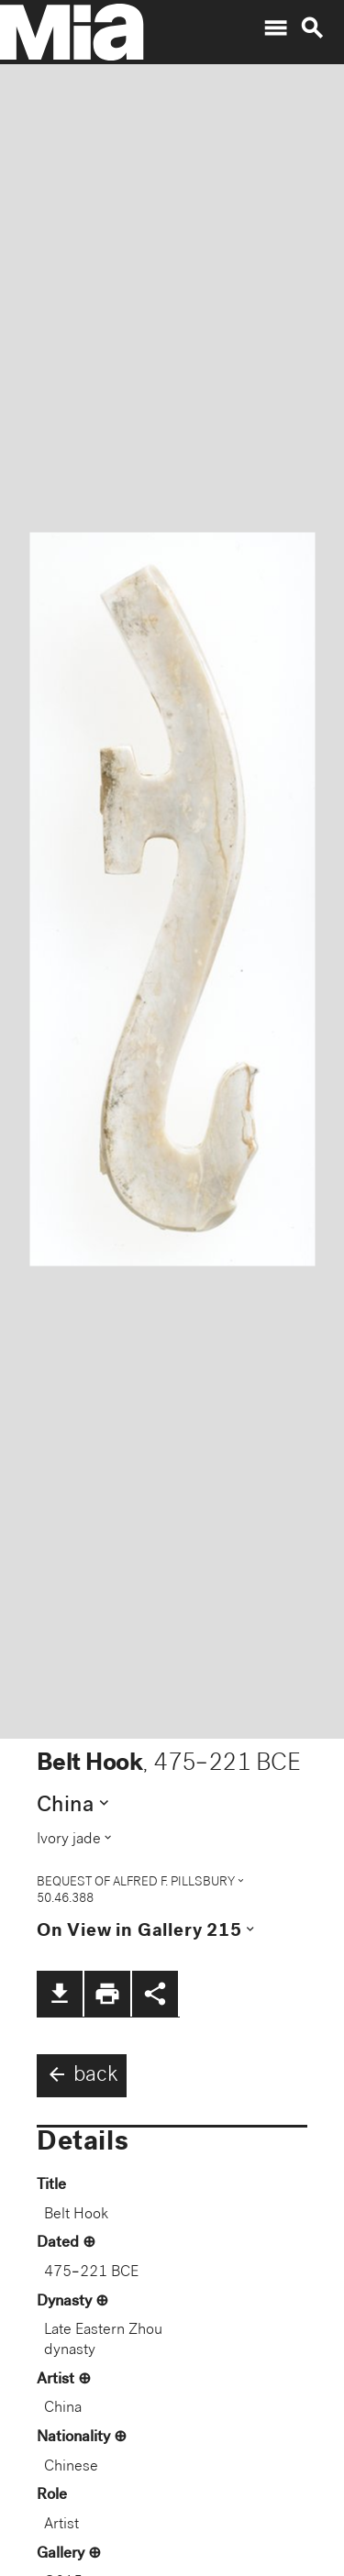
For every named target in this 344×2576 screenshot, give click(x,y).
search (312, 28)
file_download (59, 1993)
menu (275, 28)
